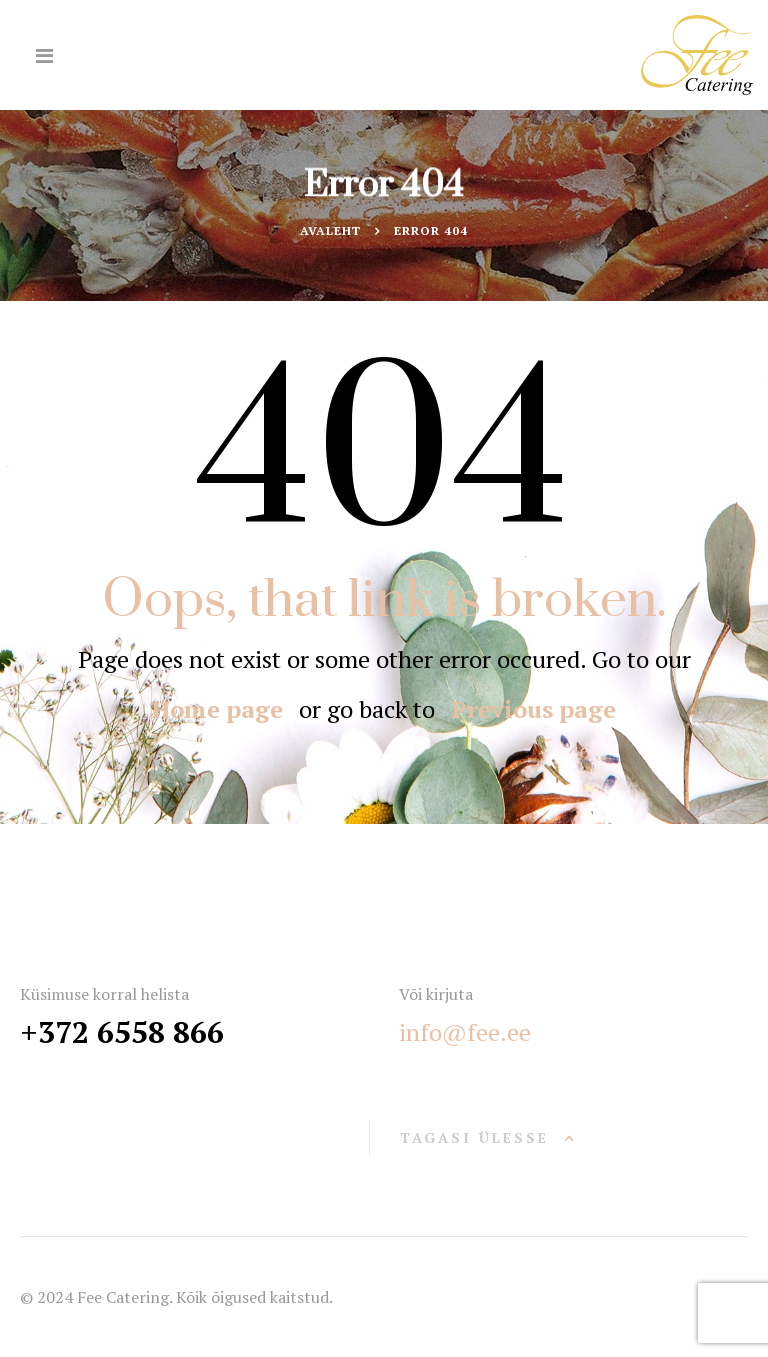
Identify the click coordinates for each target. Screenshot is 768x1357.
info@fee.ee (465, 1032)
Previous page (533, 709)
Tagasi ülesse (474, 1137)
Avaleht (330, 230)
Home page (217, 709)
